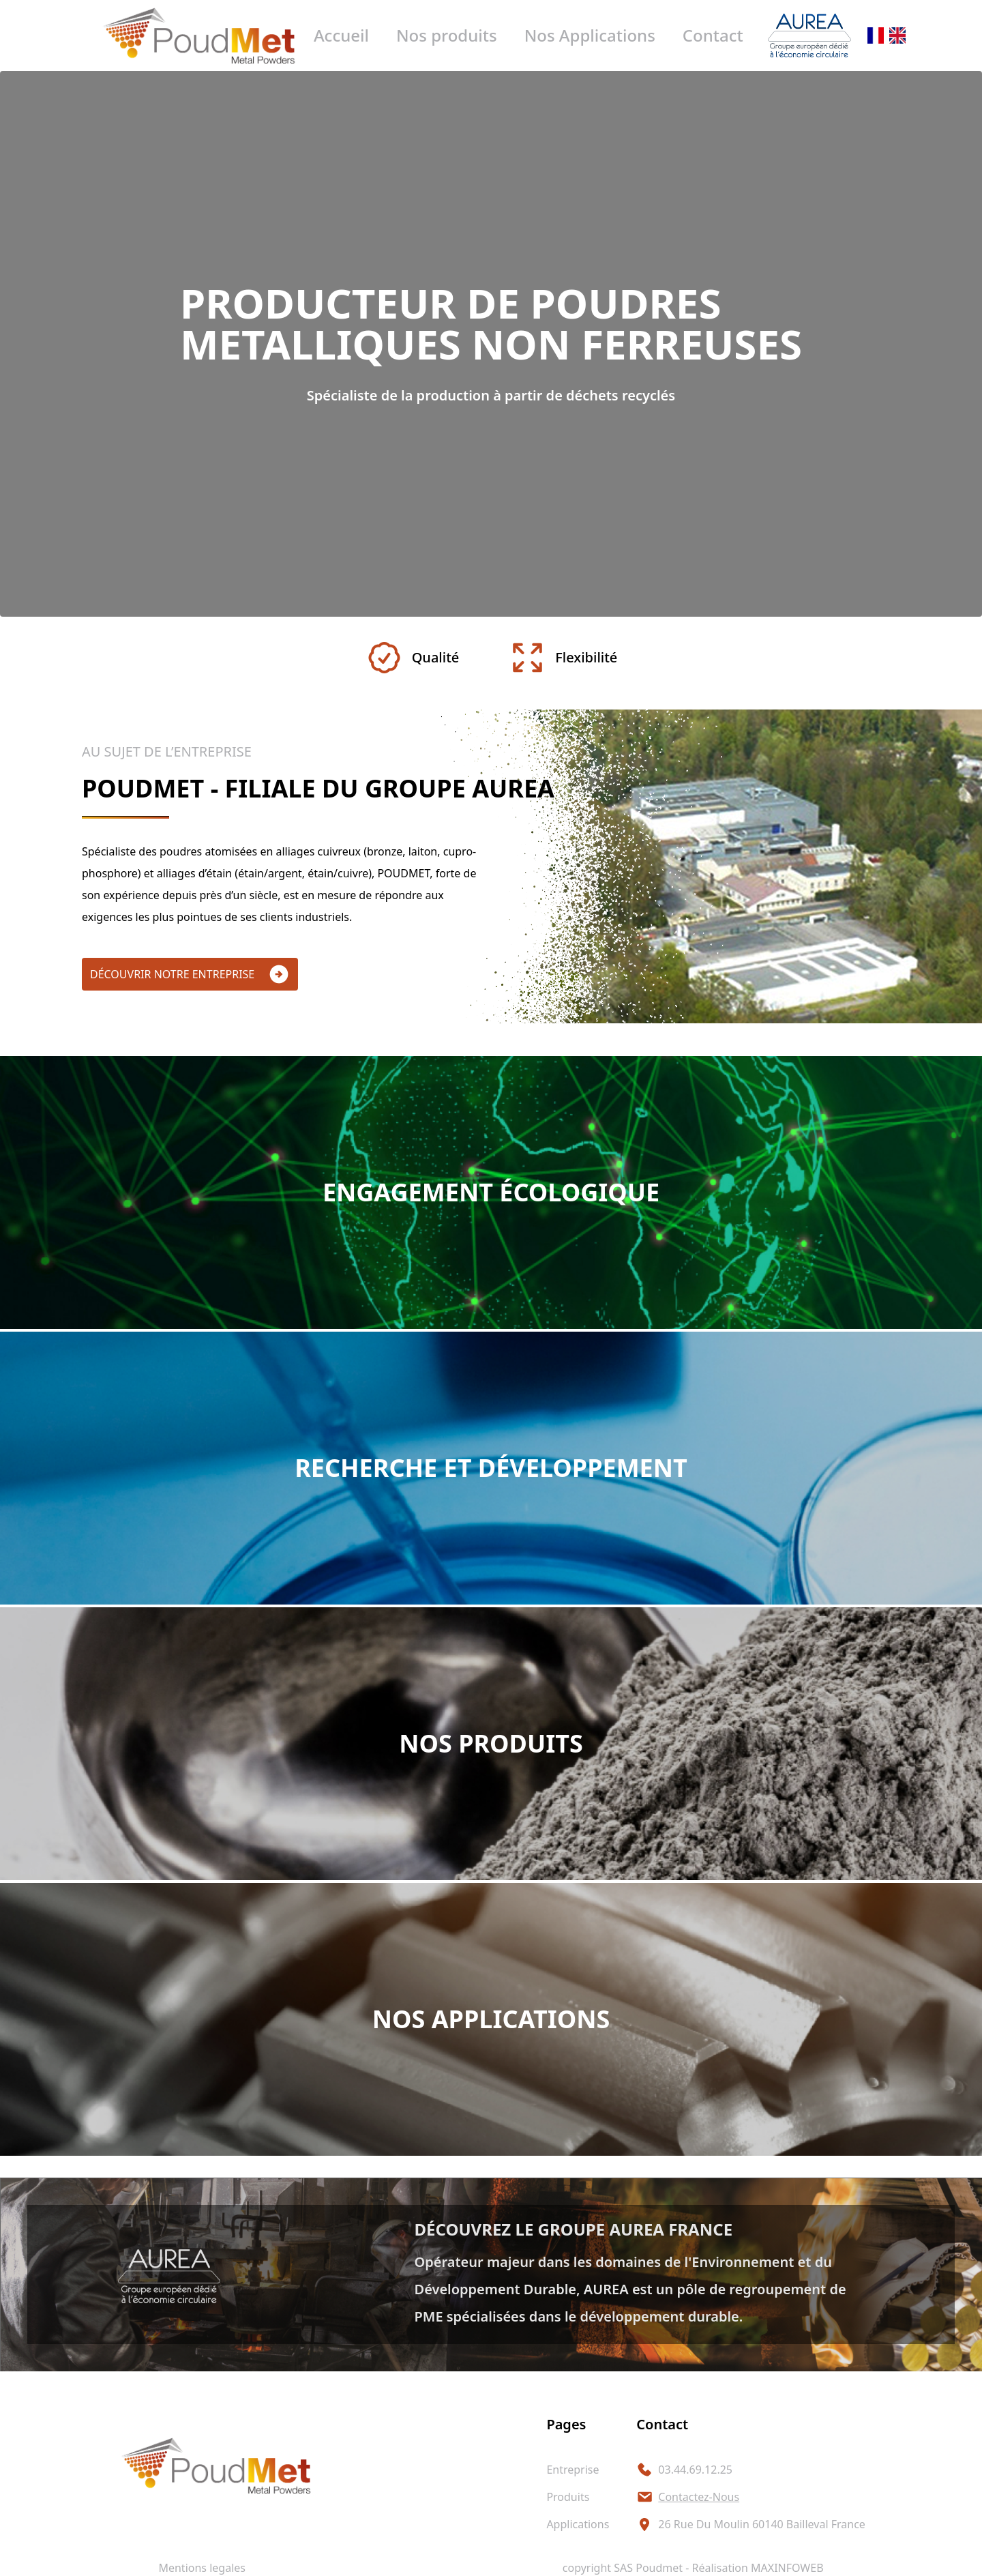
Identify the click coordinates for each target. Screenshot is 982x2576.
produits (567, 2496)
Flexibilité (562, 658)
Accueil (341, 35)
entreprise (572, 2469)
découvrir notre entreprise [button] (190, 974)
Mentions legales (202, 2567)
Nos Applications (589, 35)
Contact (713, 35)
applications (577, 2524)
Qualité (412, 658)
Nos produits (446, 35)
